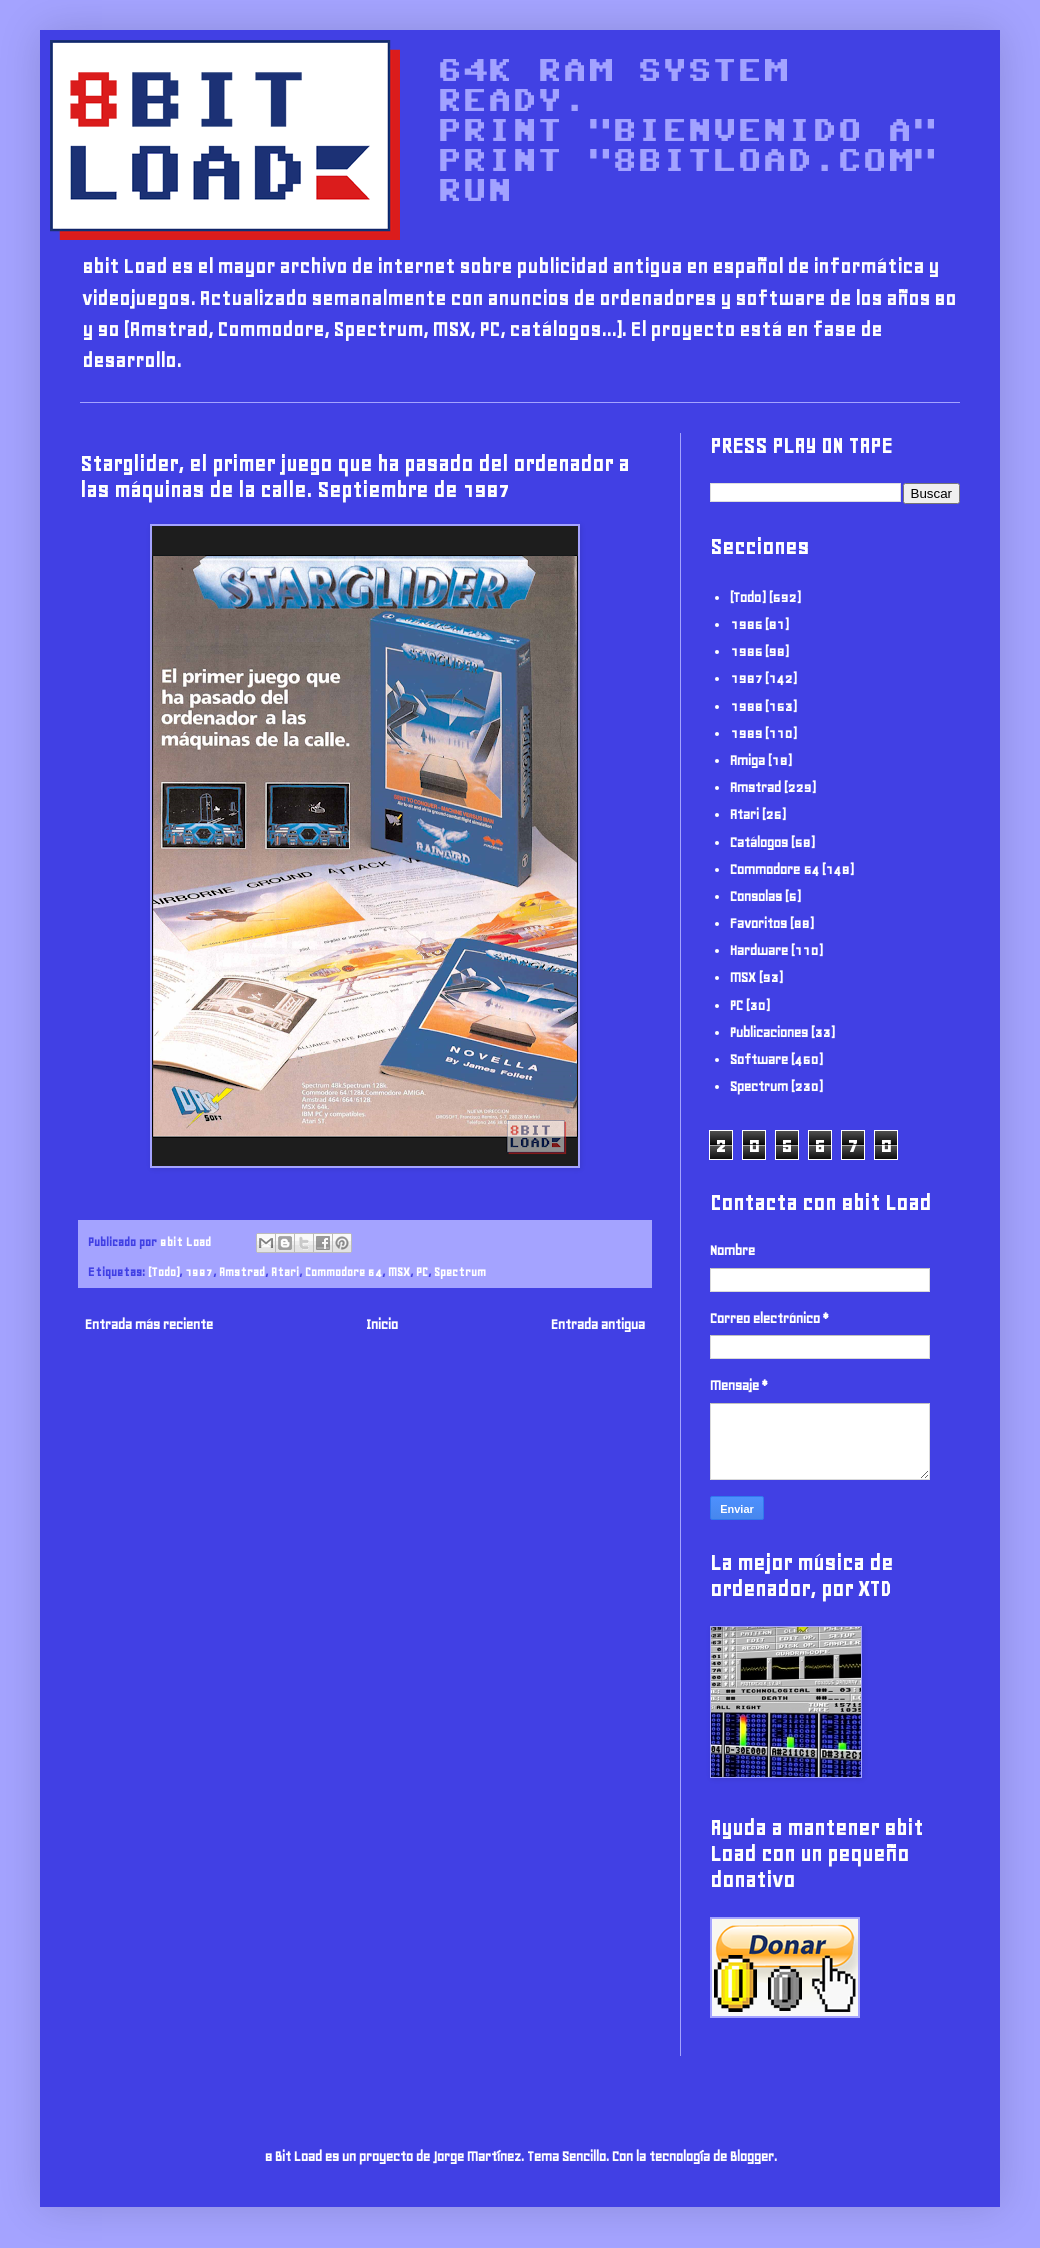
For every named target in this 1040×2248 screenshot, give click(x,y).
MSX (399, 1271)
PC (422, 1271)
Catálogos (759, 842)
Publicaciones (769, 1032)
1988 (746, 706)
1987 (199, 1271)
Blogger (752, 2156)
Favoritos (758, 923)
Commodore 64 (343, 1271)
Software (759, 1059)
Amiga (747, 760)
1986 (746, 651)
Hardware (759, 950)
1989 (746, 733)
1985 (746, 624)
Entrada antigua (598, 1324)
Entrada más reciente (149, 1324)
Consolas (756, 896)
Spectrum (460, 1271)
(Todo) (163, 1271)
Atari (285, 1271)
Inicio (382, 1324)
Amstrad (242, 1271)
